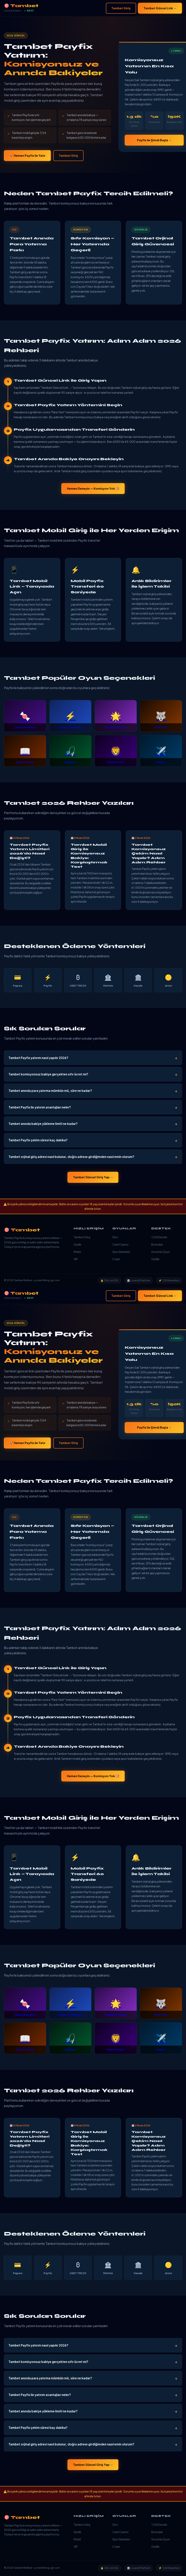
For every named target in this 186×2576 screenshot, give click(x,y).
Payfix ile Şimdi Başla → (154, 140)
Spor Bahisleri (121, 1251)
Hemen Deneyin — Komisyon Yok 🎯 (93, 488)
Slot (115, 1237)
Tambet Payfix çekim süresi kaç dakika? (38, 1140)
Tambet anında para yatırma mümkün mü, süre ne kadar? (50, 1090)
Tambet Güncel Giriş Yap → (93, 1177)
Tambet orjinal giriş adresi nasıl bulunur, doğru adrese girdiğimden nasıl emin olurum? (71, 1157)
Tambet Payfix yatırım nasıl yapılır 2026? (38, 1058)
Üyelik (77, 1244)
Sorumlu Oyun (160, 1251)
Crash (116, 1259)
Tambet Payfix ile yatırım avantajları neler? (39, 1107)
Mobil (77, 1251)
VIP (76, 1259)
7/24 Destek (159, 1237)
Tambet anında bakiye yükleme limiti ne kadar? (43, 1123)
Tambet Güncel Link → (160, 8)
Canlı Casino (120, 1244)
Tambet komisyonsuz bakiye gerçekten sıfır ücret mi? (48, 1074)
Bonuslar (157, 1244)
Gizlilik (155, 1259)
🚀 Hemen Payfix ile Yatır (27, 155)
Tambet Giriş (121, 8)
